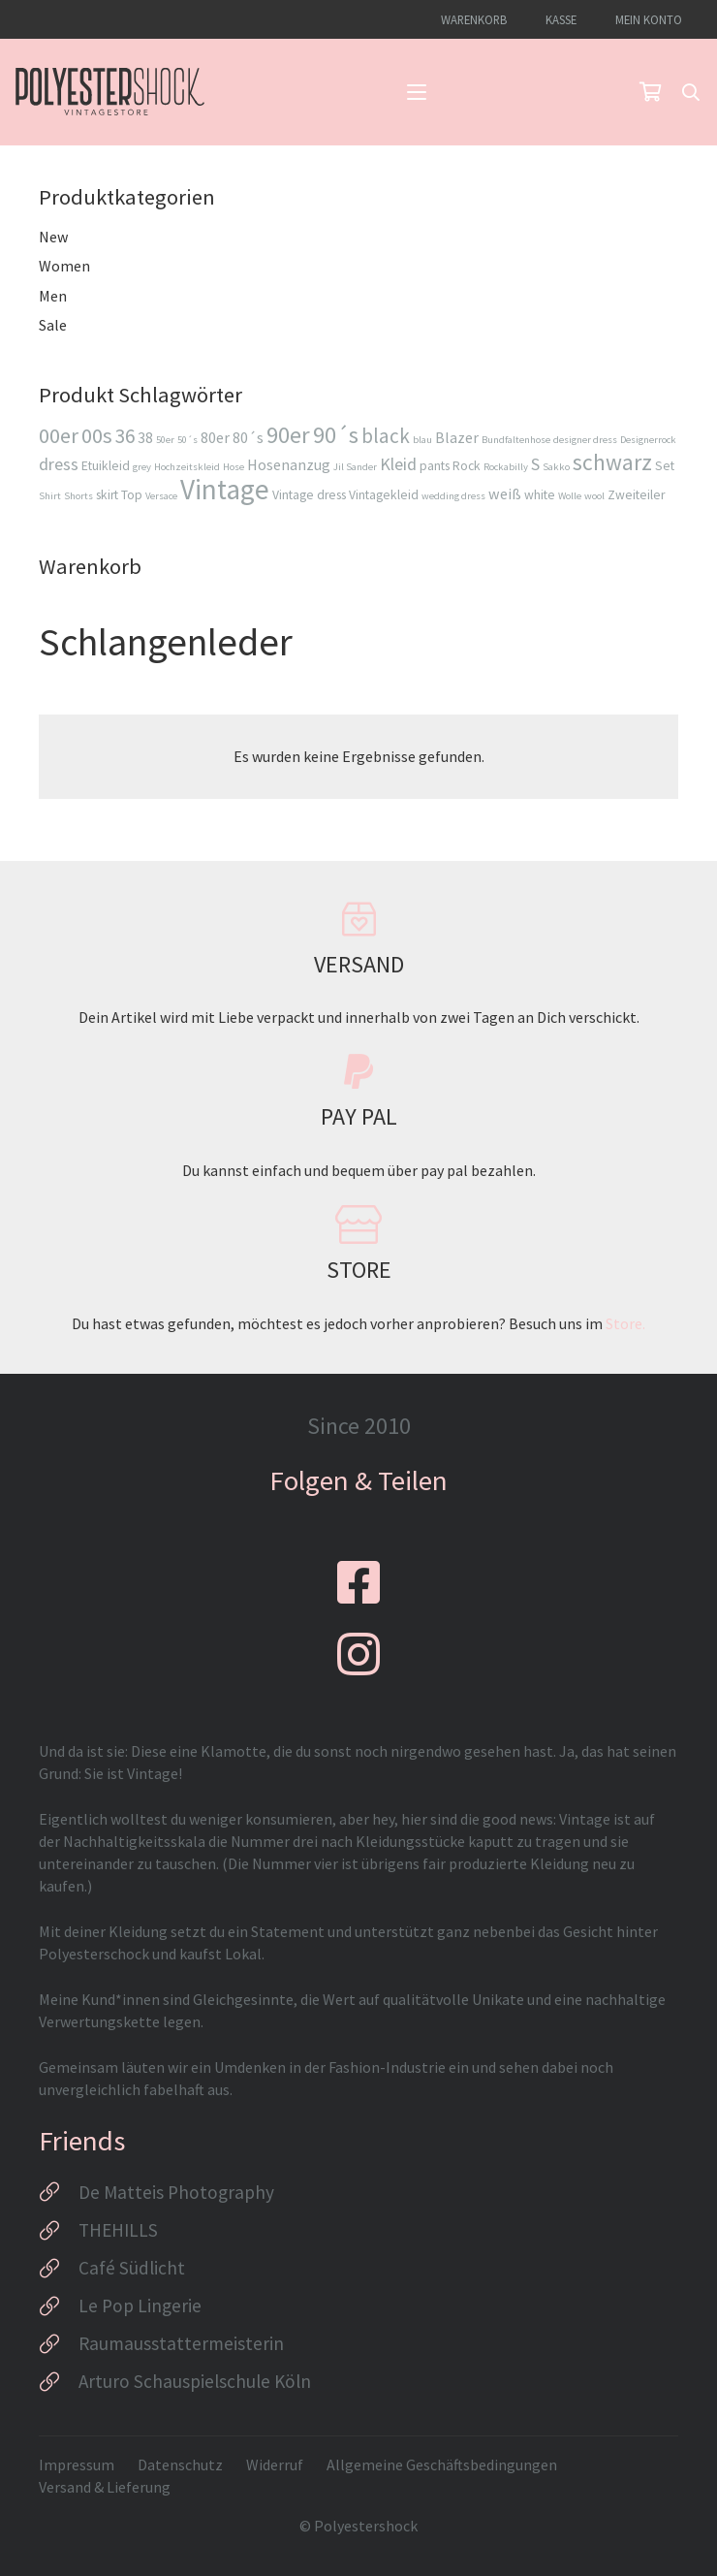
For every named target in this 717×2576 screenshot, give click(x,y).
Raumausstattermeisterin (181, 2343)
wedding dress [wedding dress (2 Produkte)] (453, 496)
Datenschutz (180, 2464)
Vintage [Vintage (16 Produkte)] (224, 489)
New (53, 236)
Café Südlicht (131, 2267)
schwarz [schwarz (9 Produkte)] (612, 462)
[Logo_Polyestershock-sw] (110, 92)
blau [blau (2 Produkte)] (422, 439)
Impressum (76, 2464)
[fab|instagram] (358, 1654)
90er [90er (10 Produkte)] (288, 435)
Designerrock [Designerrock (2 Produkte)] (648, 439)
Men (53, 295)
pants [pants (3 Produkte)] (435, 466)
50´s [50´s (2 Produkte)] (187, 439)
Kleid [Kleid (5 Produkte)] (398, 464)
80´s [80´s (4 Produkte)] (248, 437)
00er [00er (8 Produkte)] (58, 435)
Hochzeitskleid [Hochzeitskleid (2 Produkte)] (187, 467)
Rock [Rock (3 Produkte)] (466, 466)
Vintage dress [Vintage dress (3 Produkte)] (309, 495)
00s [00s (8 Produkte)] (96, 435)
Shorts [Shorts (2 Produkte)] (78, 496)
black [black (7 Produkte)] (385, 436)
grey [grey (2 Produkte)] (142, 467)
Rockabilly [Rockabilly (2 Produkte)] (505, 467)
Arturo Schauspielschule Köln (194, 2381)
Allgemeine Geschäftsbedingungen (442, 2464)
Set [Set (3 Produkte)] (664, 466)
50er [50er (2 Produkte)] (165, 439)
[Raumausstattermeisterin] (58, 2344)
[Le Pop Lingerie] (58, 2306)
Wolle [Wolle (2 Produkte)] (569, 496)
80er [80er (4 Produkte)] (215, 437)
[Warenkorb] (650, 92)
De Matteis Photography (176, 2192)
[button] (416, 92)
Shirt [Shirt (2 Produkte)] (50, 496)
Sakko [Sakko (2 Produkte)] (556, 467)
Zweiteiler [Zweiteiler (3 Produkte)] (636, 495)
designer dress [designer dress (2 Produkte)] (585, 439)
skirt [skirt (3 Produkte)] (107, 495)
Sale (53, 324)
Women (64, 265)
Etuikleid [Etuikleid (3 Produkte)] (105, 466)
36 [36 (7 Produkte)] (125, 436)
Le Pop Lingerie (140, 2305)
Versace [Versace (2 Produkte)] (161, 496)
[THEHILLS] (58, 2231)
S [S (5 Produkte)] (535, 464)
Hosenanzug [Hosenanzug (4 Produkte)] (288, 464)
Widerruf (274, 2464)
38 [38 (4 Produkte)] (145, 437)
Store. (625, 1323)
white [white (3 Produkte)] (539, 495)
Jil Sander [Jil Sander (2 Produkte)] (355, 467)
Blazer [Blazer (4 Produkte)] (457, 437)
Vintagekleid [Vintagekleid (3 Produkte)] (384, 495)
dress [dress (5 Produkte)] (58, 464)
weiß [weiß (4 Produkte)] (504, 493)
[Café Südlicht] (58, 2268)
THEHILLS (118, 2230)
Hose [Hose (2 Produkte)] (233, 467)
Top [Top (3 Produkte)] (131, 495)
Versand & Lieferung (105, 2486)
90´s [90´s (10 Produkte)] (335, 435)
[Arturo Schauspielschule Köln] (58, 2382)
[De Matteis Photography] (58, 2192)
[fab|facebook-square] (358, 1582)
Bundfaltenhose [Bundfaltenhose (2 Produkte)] (516, 439)
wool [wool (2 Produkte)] (594, 496)
